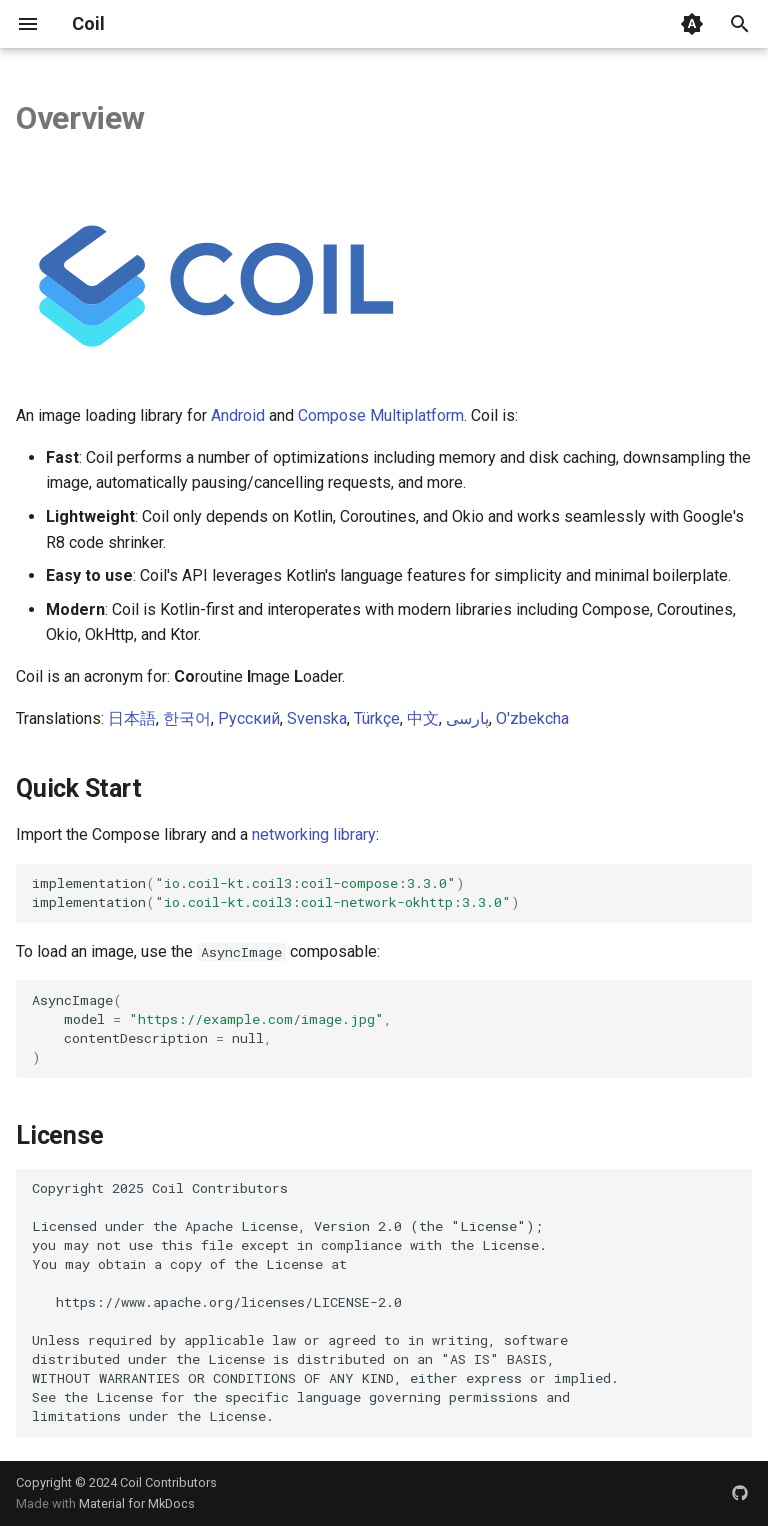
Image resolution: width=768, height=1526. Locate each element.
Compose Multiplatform (381, 415)
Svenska (317, 718)
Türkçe (377, 718)
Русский (249, 718)
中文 (423, 718)
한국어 (187, 718)
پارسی (467, 718)
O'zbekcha (532, 718)
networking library (314, 834)
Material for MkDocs (137, 1503)
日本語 (132, 718)
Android (238, 415)
